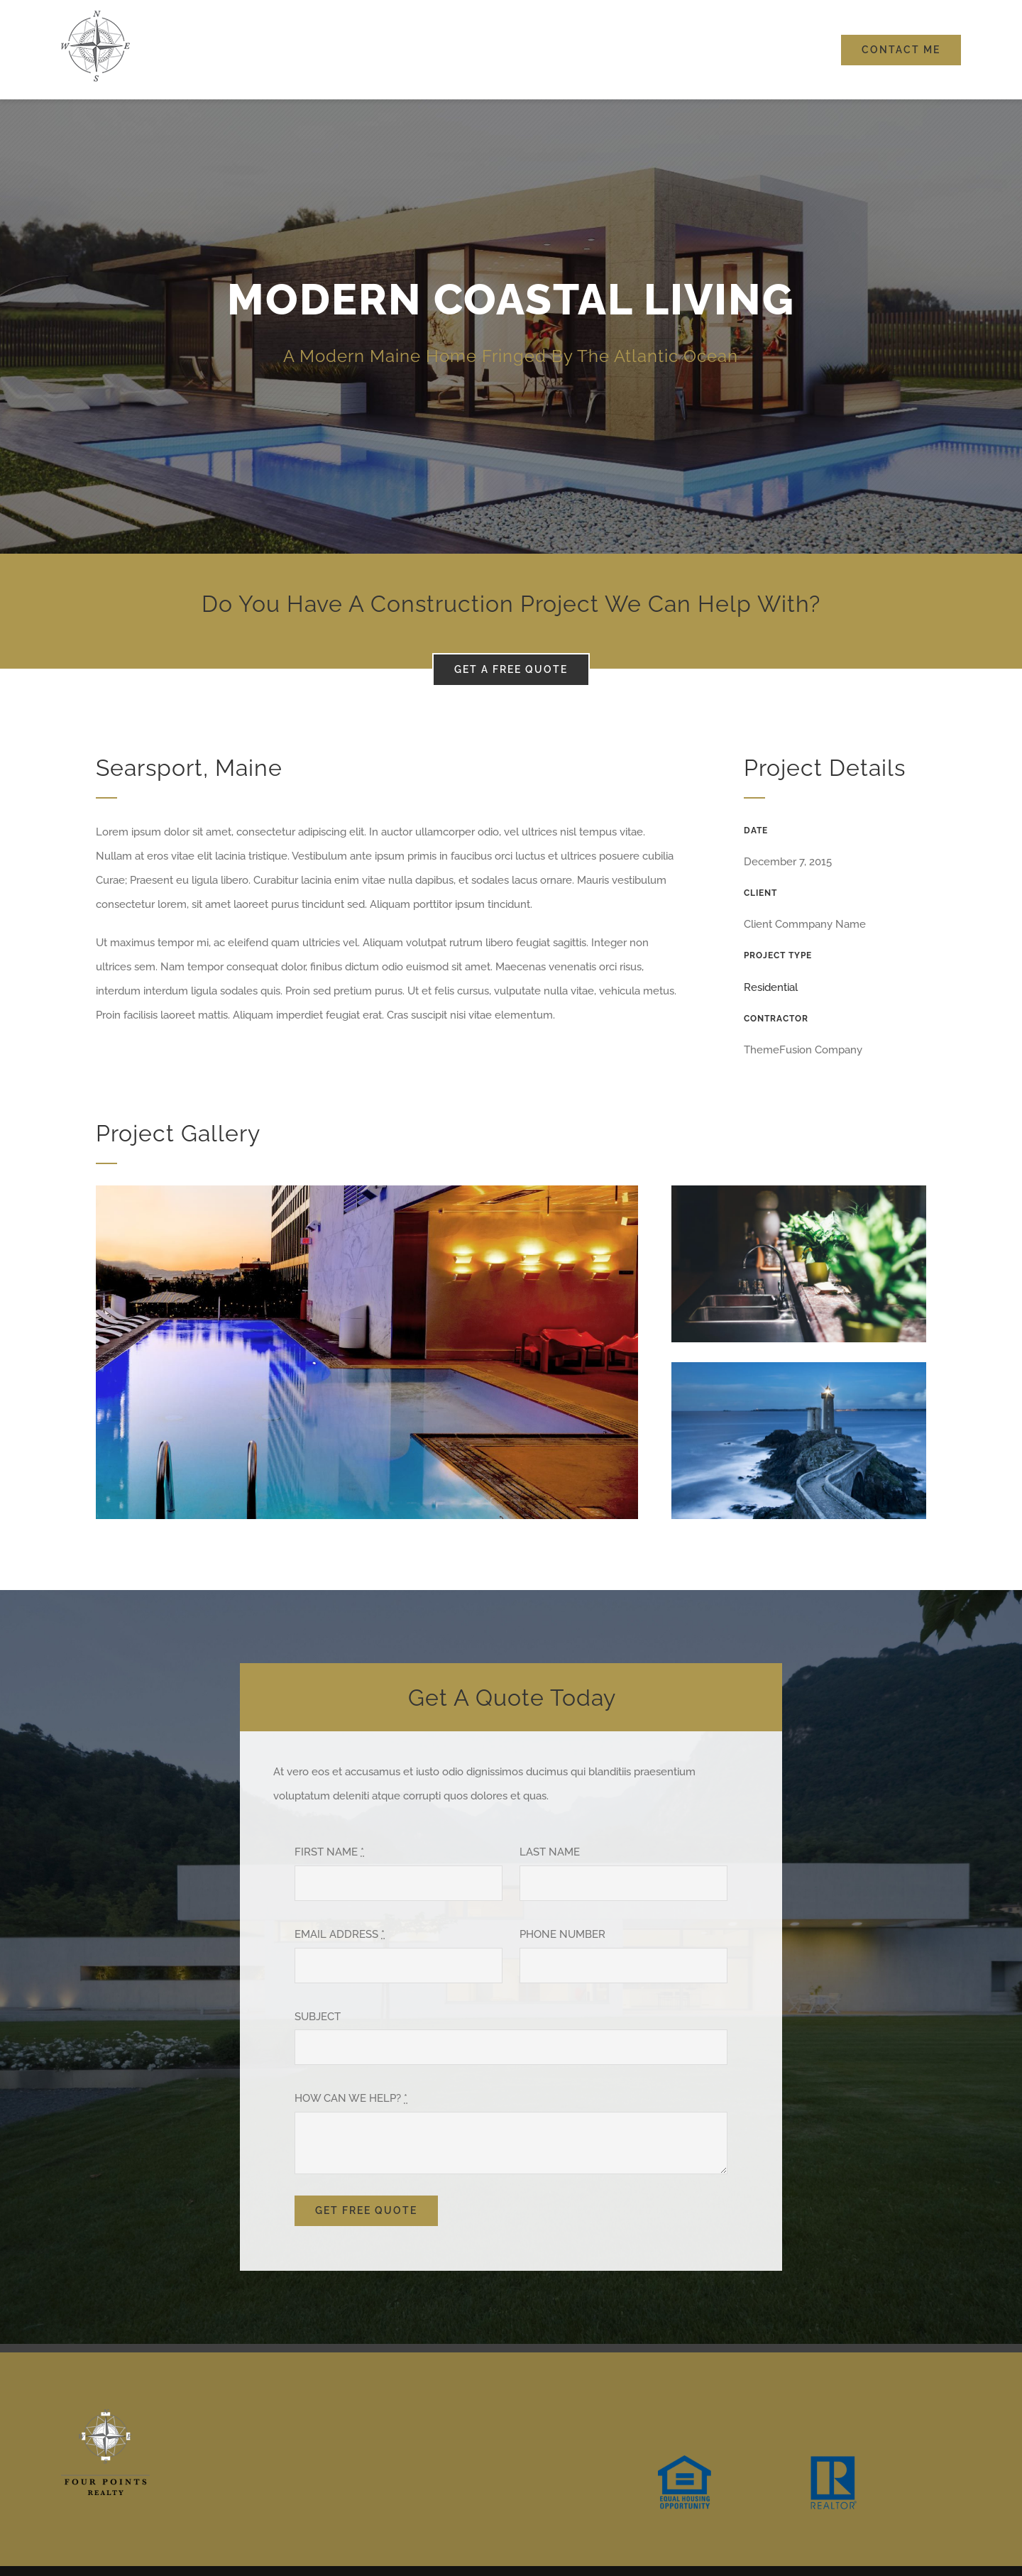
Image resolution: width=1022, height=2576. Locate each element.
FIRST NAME (329, 1852)
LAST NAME (550, 1852)
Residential (771, 987)
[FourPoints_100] (95, 15)
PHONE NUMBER (562, 1934)
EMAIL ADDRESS (340, 1934)
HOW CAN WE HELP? (351, 2098)
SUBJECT (318, 2016)
